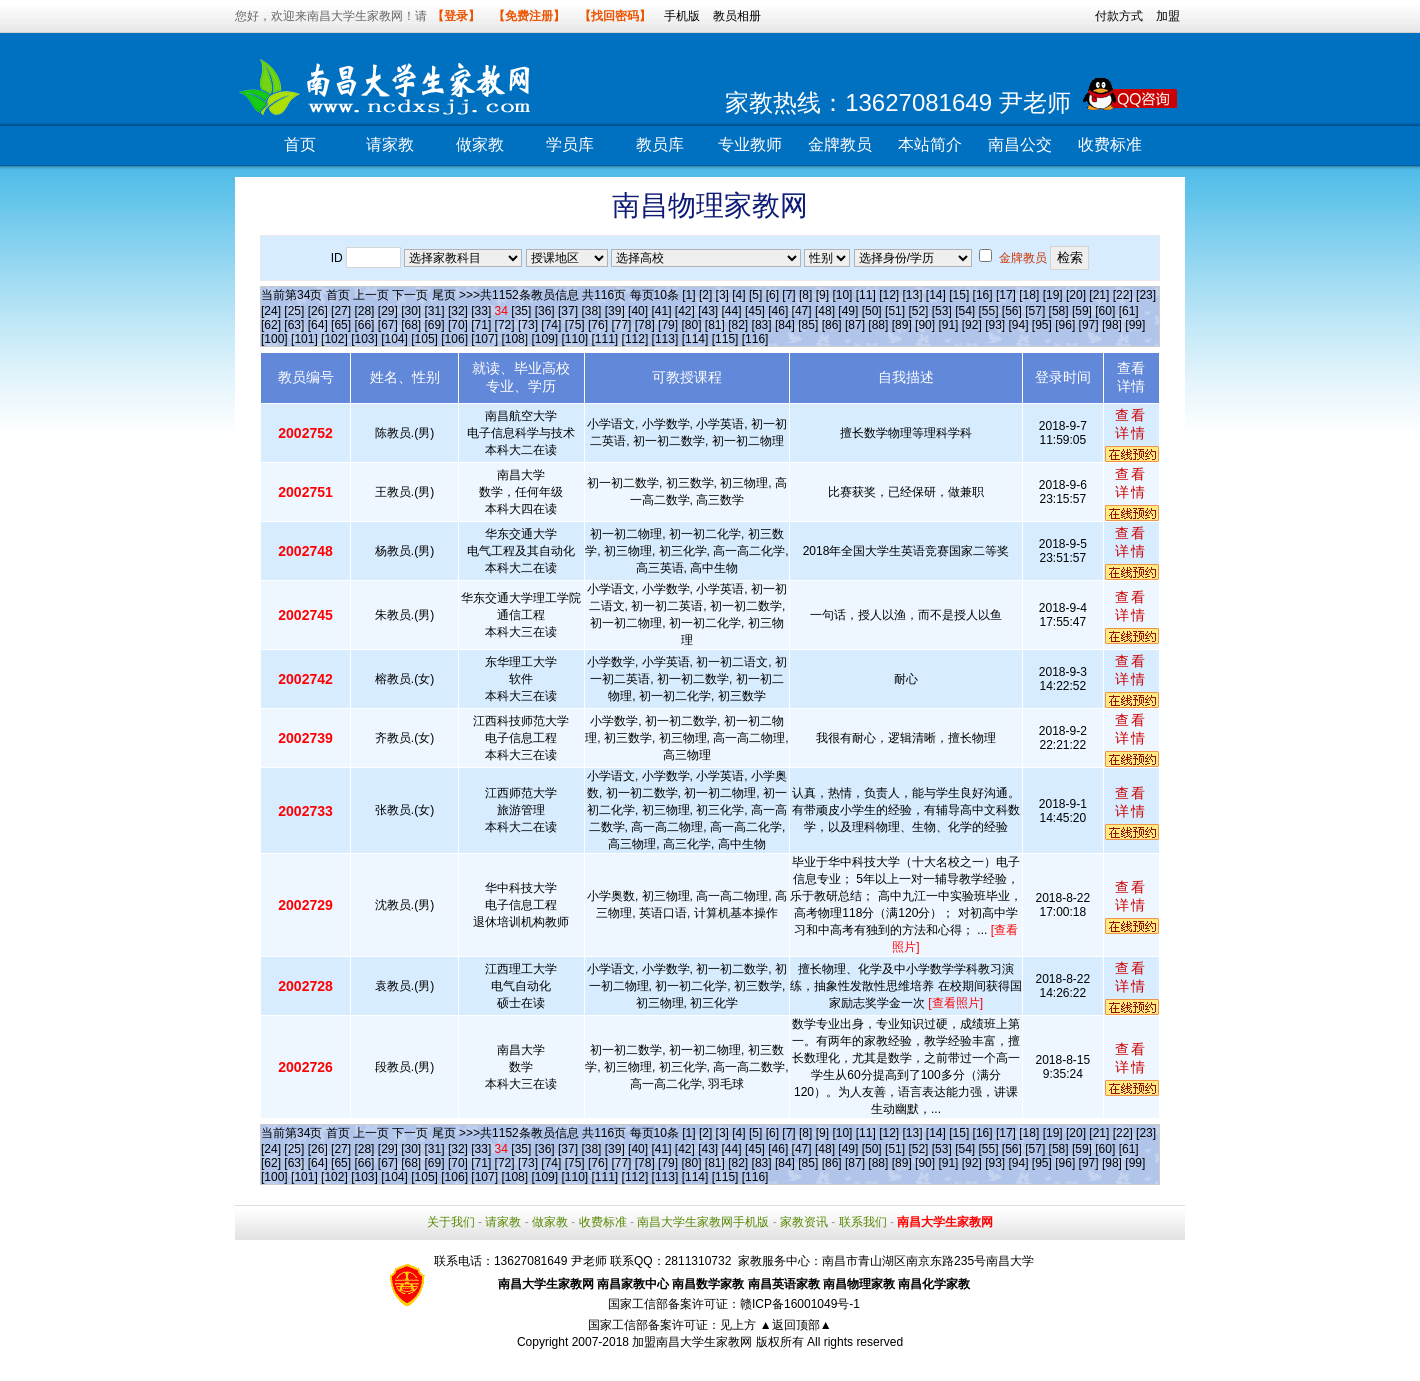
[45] (755, 311)
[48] (825, 311)
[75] (575, 325)
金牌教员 (840, 144)
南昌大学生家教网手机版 (703, 1222)
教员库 (660, 144)
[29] (388, 311)
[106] (454, 339)
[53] (942, 311)
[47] (802, 311)
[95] (1042, 325)
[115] (725, 339)
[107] (484, 339)
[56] (1012, 311)
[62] (271, 325)
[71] (481, 325)
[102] (334, 339)
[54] (965, 311)
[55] (988, 311)
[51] (895, 311)
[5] (755, 295)
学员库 (570, 144)
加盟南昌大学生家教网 (692, 1342)
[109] (544, 339)
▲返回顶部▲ (796, 1325)
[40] (638, 311)
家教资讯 (804, 1222)
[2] (705, 295)
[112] (635, 339)
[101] (304, 339)
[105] (424, 339)
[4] (738, 295)
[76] (598, 325)
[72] (505, 325)
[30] (411, 311)
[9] (822, 295)
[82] (738, 325)
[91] (948, 325)
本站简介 (930, 144)
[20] (1076, 295)
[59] (1082, 311)
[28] (364, 311)
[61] (1129, 311)
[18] (1029, 295)
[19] (1053, 295)
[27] (341, 311)
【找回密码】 (615, 16)
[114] (695, 339)
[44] (732, 311)
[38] (591, 311)
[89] (902, 325)
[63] (294, 325)
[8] (805, 295)
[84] (785, 325)
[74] (551, 325)
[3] (722, 295)
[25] (294, 311)
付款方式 (1119, 16)
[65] (341, 325)
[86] (832, 325)
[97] (1089, 325)
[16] (983, 295)
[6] (772, 295)
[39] (615, 311)
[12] (889, 295)
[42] (685, 311)
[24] (271, 311)
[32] (458, 311)
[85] (808, 325)
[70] (458, 325)
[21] (1099, 295)
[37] (568, 311)
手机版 (682, 16)
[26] (318, 311)
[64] (318, 325)
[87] (855, 325)
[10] (842, 295)
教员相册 (737, 16)
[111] (605, 339)
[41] (661, 311)
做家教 (480, 144)
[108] (514, 339)
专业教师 (750, 144)
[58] (1059, 311)
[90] (925, 325)
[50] (872, 311)
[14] (936, 295)
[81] (715, 325)
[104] (394, 339)
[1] (688, 295)
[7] (788, 295)
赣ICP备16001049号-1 (800, 1304)
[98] (1112, 325)
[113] (665, 339)
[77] (621, 325)
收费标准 (1110, 144)
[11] (866, 295)
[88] (878, 325)
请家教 (390, 144)
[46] (778, 311)
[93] (995, 325)
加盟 (1168, 16)
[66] (364, 325)
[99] (1135, 325)
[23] (1146, 295)
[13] (912, 295)
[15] (959, 295)
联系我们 (863, 1222)
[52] (918, 311)
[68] (411, 325)
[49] (848, 311)
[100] (274, 339)
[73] (528, 325)
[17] (1006, 295)
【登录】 (456, 16)
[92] (972, 325)
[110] (574, 339)
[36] (545, 311)
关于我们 (451, 1222)
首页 (300, 144)
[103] (364, 339)
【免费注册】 (529, 16)
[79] (668, 325)
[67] (388, 325)
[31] (435, 311)
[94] (1019, 325)
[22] (1123, 295)
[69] (435, 325)
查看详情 (1131, 424)
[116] (755, 339)
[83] (762, 325)
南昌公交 (1020, 144)
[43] (708, 311)
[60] (1105, 311)
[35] (521, 311)
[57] (1035, 311)
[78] (645, 325)
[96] (1065, 325)
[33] (481, 311)
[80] (691, 325)
